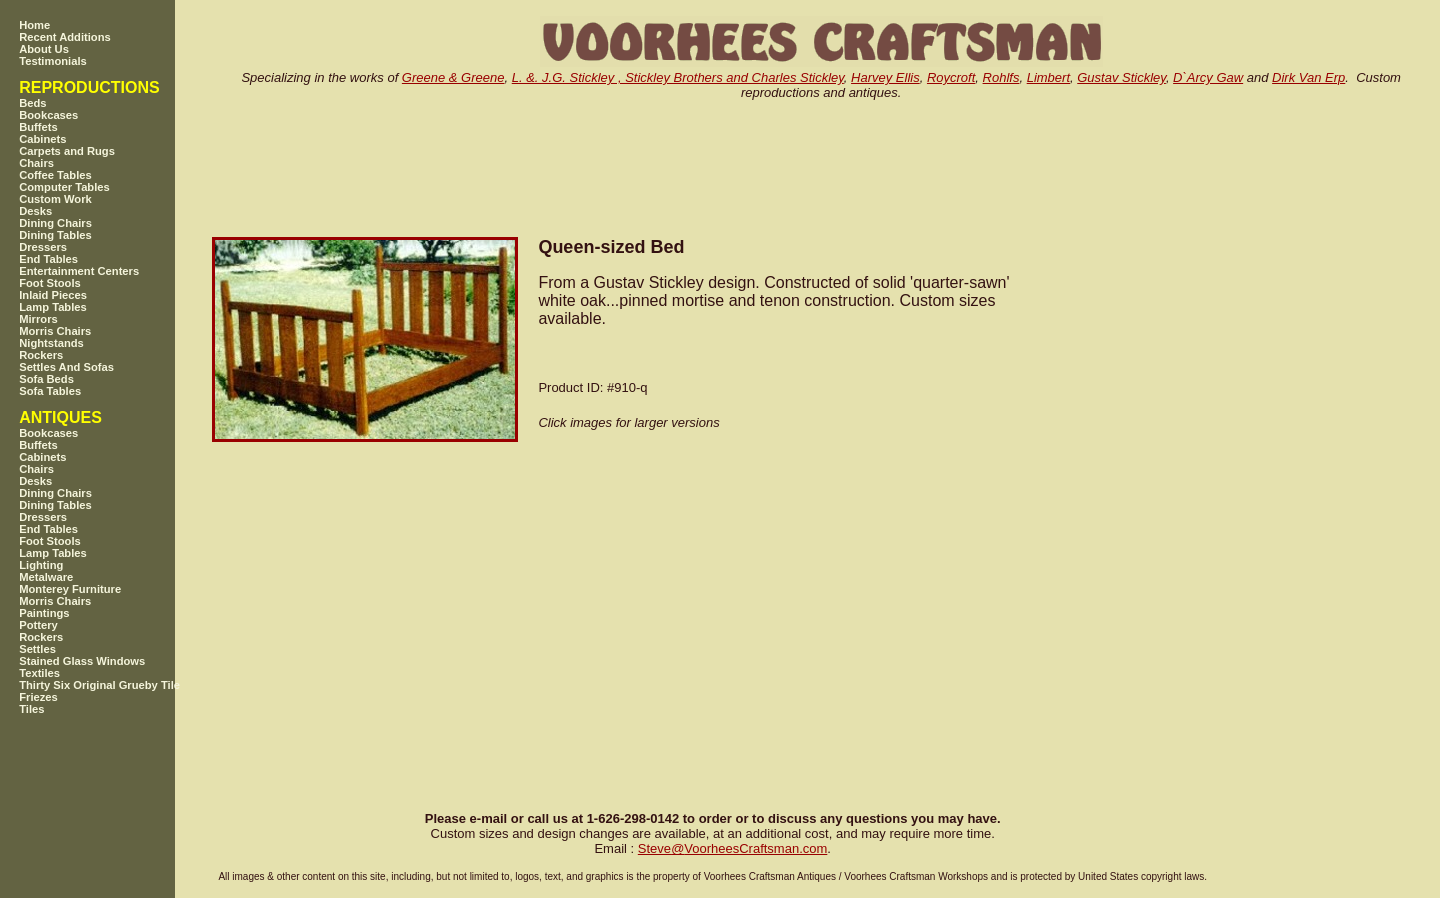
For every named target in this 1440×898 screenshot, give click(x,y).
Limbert (1048, 77)
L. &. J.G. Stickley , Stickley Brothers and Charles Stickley (678, 77)
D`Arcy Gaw (1208, 77)
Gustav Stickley (1121, 77)
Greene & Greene (453, 77)
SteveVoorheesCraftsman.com (733, 848)
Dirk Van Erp (1308, 77)
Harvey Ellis (885, 77)
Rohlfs (1001, 77)
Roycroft (951, 77)
